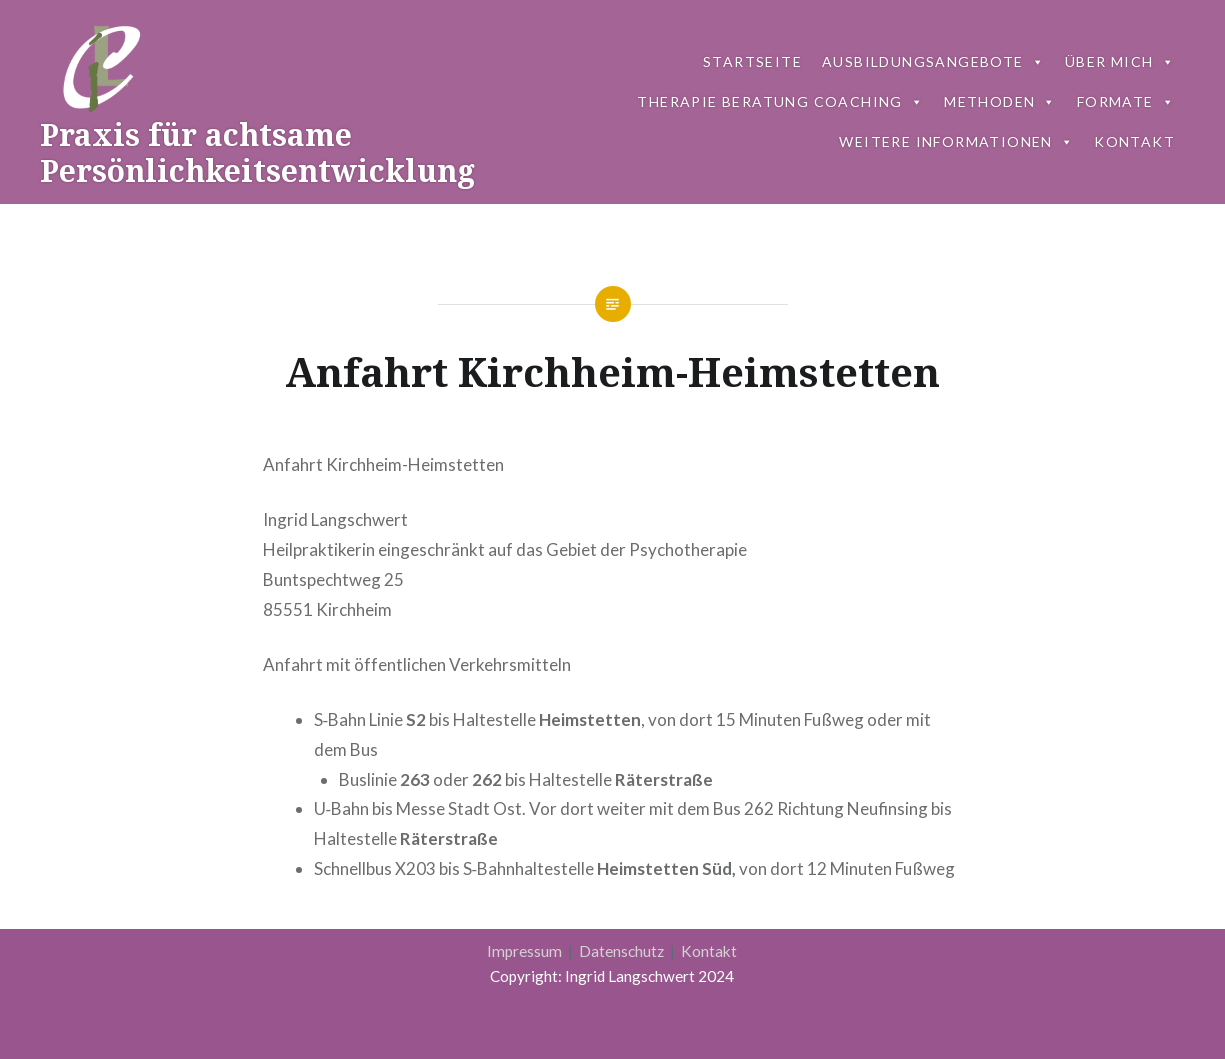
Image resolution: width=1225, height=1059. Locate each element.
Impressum (526, 951)
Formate (1126, 101)
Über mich (1120, 61)
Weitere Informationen (956, 141)
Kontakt (709, 951)
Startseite (752, 61)
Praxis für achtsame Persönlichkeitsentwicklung (257, 152)
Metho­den (1000, 101)
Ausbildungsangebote (933, 61)
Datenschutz (623, 951)
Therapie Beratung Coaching (780, 101)
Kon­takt (1134, 141)
